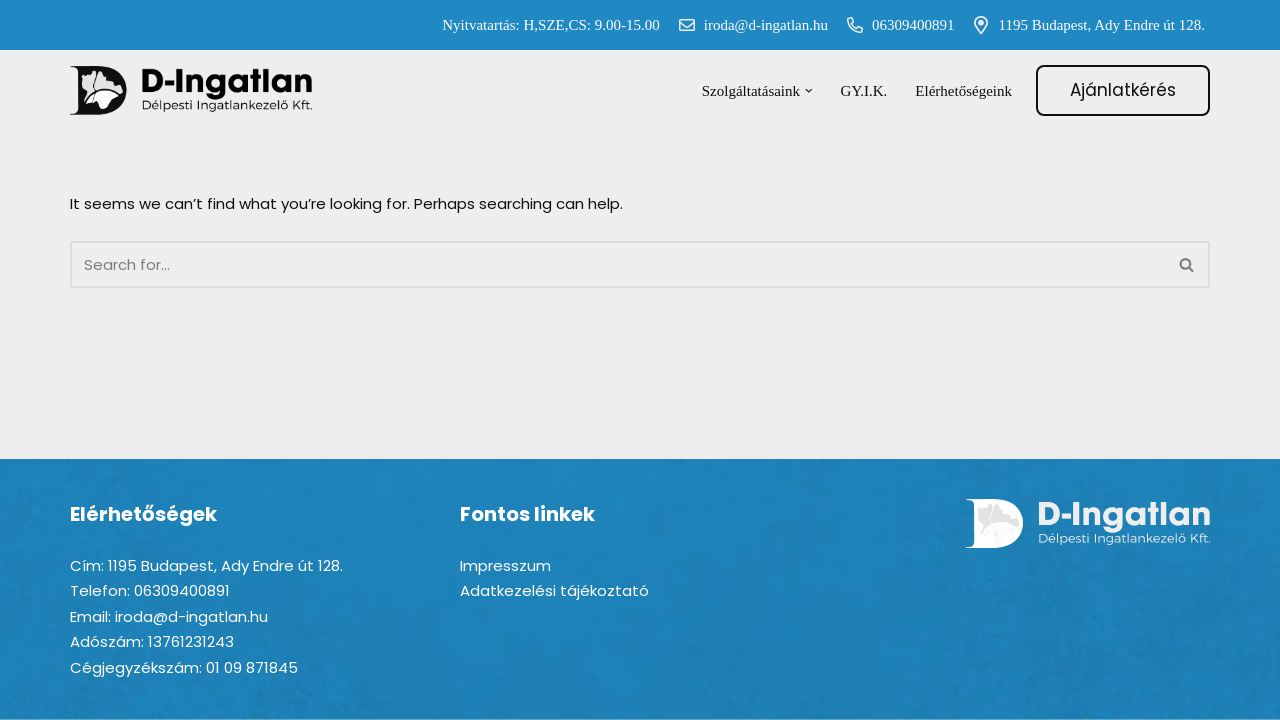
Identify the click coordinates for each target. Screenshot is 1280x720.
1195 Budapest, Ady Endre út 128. (1084, 25)
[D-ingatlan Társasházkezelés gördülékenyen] (192, 90)
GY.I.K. (864, 91)
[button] (809, 91)
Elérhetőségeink (963, 91)
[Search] (617, 264)
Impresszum (505, 565)
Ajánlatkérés (1123, 90)
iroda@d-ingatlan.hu (749, 25)
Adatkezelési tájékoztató (554, 590)
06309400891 (896, 25)
